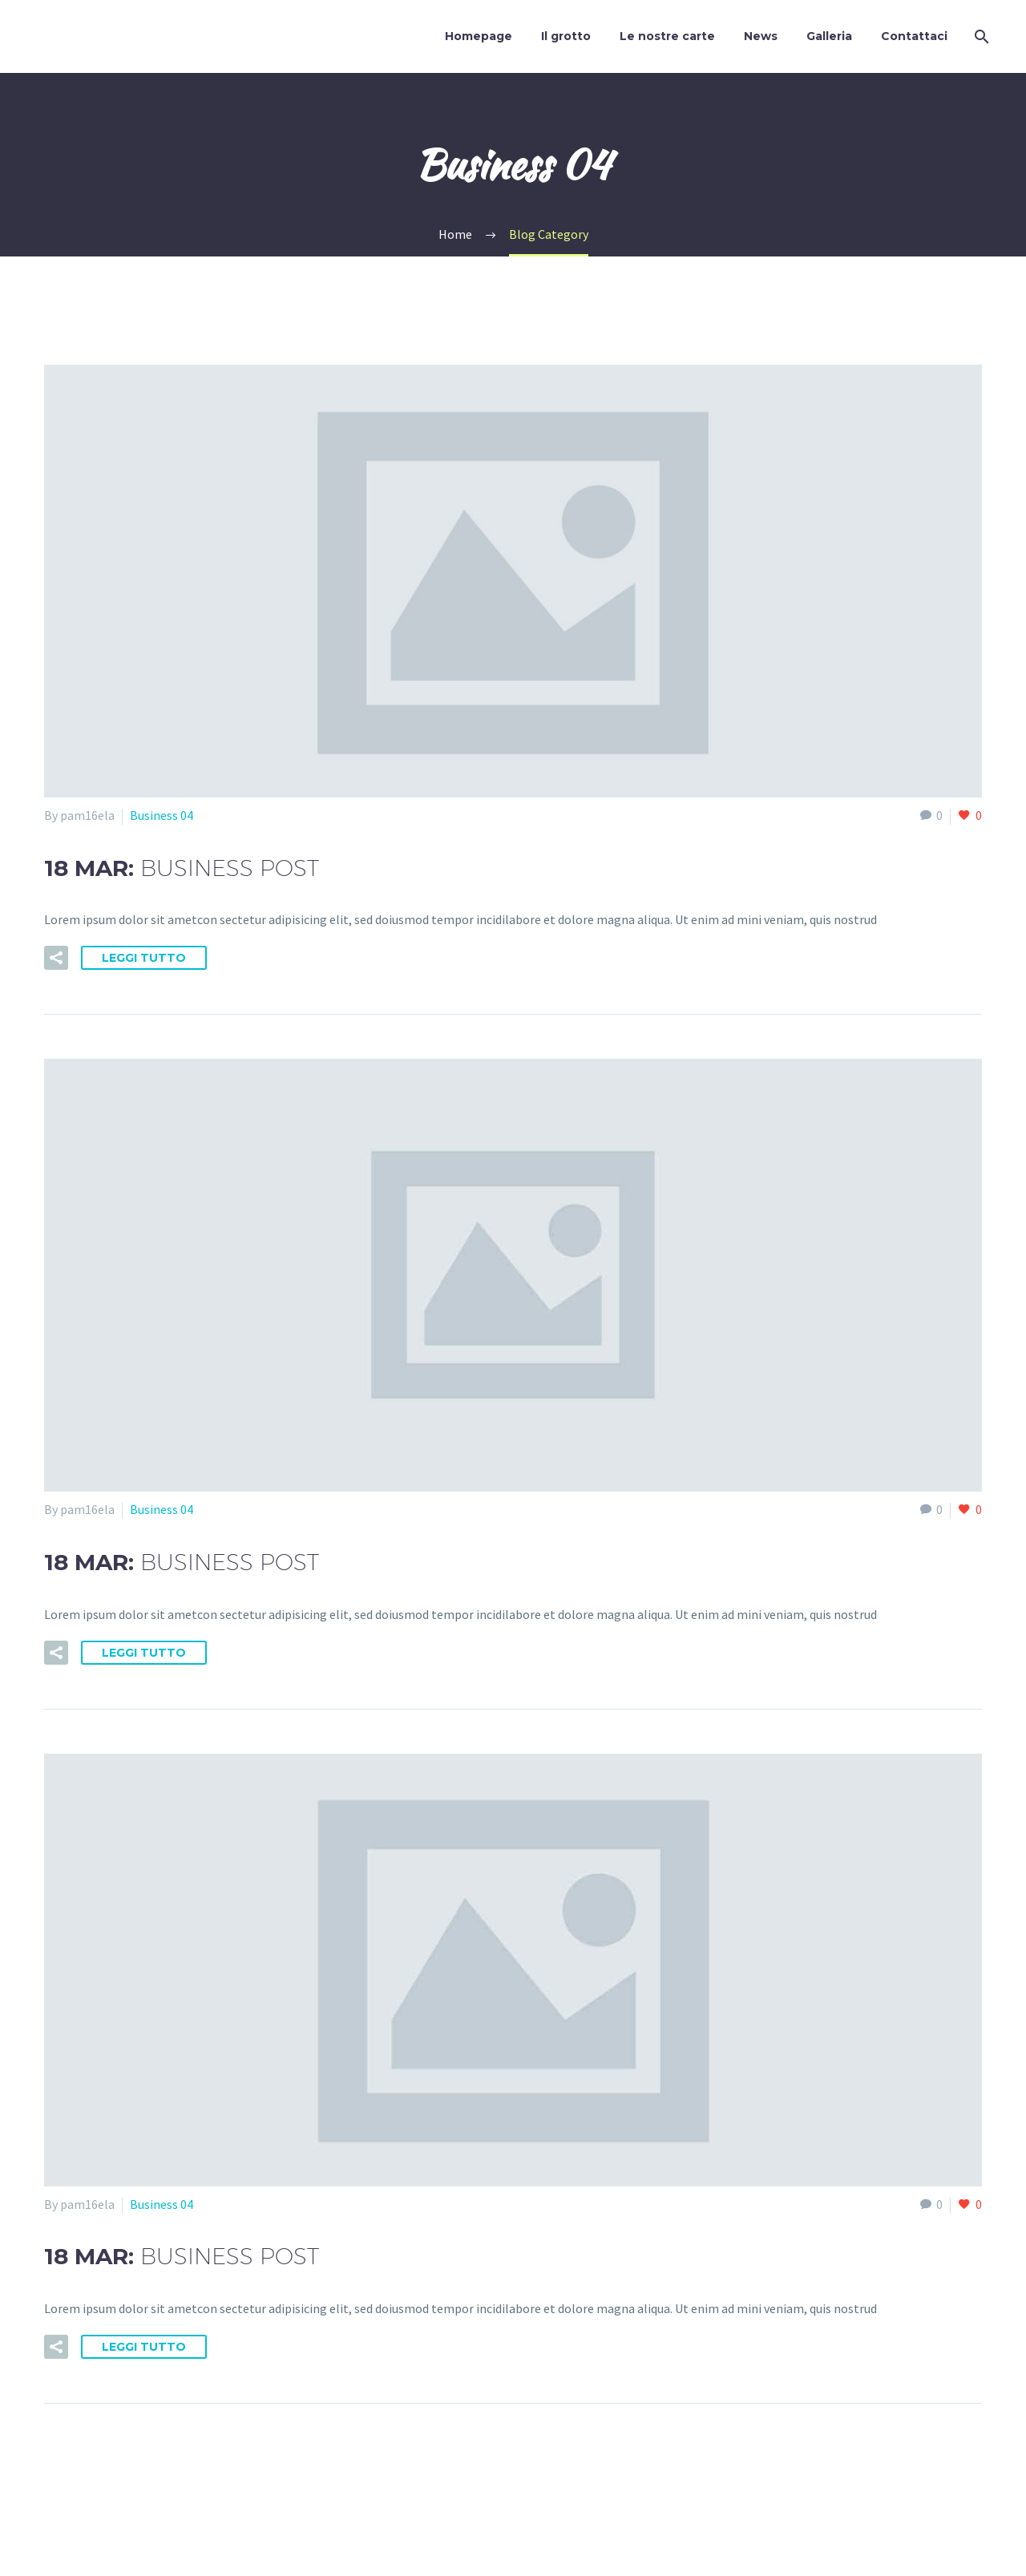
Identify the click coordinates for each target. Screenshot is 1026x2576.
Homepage (478, 36)
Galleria (829, 36)
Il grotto (566, 36)
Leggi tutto (144, 958)
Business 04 (161, 815)
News (761, 36)
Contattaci (914, 36)
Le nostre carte (667, 36)
